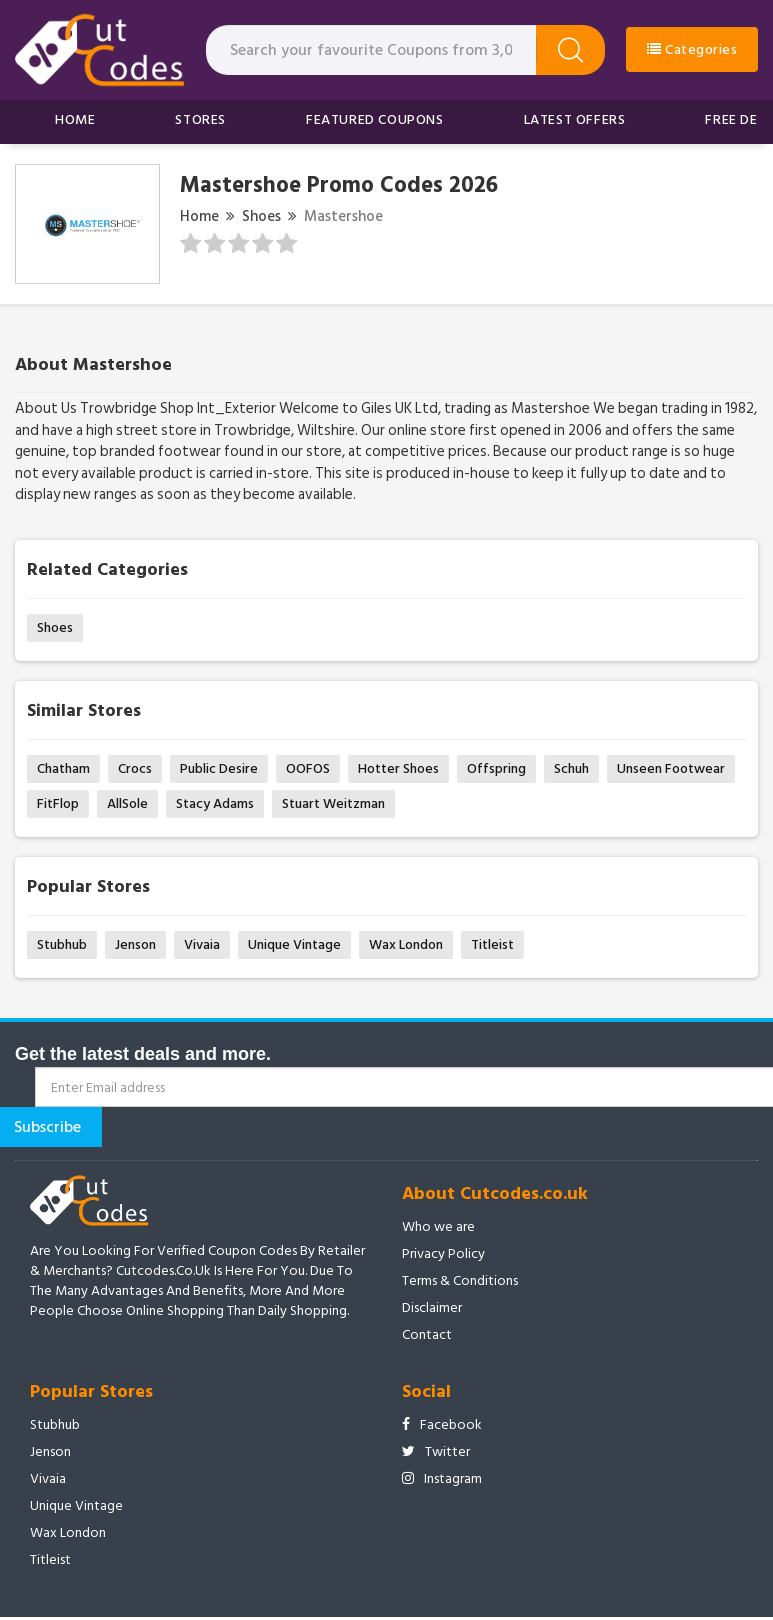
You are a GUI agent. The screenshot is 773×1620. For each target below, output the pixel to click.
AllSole (127, 803)
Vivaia (202, 944)
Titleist (492, 944)
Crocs (135, 768)
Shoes (261, 216)
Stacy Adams (215, 803)
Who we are (438, 1227)
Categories (692, 49)
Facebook (442, 1425)
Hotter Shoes (398, 768)
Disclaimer (432, 1308)
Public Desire (219, 768)
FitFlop (58, 803)
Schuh (571, 768)
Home (75, 119)
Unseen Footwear (671, 768)
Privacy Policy (443, 1254)
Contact (427, 1335)
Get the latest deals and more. (143, 1054)
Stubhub (62, 944)
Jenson (135, 944)
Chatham (63, 768)
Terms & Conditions (460, 1281)
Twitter (436, 1452)
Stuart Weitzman (333, 803)
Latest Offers (575, 119)
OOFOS (308, 768)
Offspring (496, 768)
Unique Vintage (294, 944)
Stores (200, 119)
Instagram (442, 1479)
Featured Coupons (375, 119)
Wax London (406, 944)
